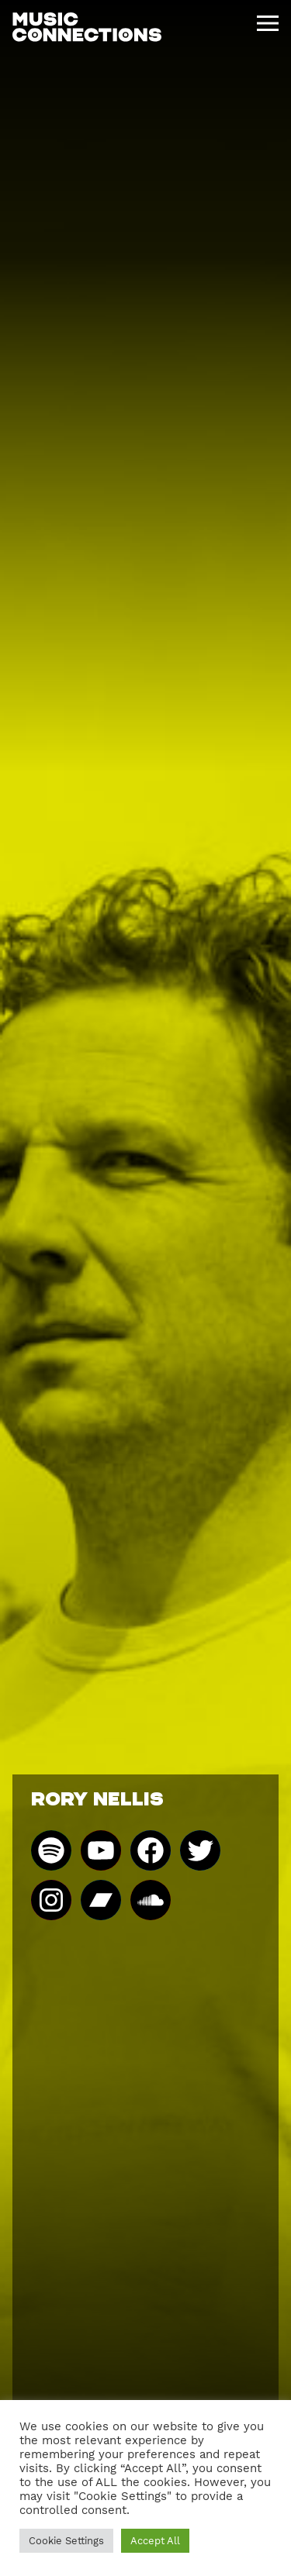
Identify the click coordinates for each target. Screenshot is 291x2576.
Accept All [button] (155, 2541)
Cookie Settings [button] (66, 2541)
